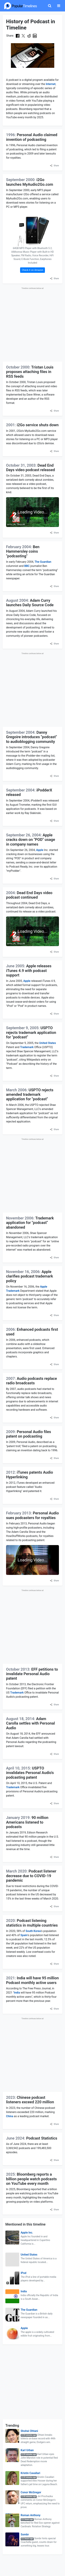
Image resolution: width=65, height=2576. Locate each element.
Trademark (27, 1047)
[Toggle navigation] (58, 5)
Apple (39, 850)
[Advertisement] (32, 323)
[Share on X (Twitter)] (23, 36)
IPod (23, 2273)
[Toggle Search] (50, 5)
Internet (50, 84)
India (17, 1992)
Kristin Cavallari (30, 2473)
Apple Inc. (27, 2232)
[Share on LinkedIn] (35, 36)
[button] (54, 165)
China (9, 2116)
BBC (27, 566)
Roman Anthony (30, 2515)
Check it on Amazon (32, 270)
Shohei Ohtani (29, 2431)
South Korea (33, 1931)
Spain (23, 1935)
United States (47, 1043)
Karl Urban (27, 2450)
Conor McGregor (31, 2492)
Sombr (25, 2534)
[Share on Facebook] (17, 36)
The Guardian (42, 561)
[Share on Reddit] (29, 36)
